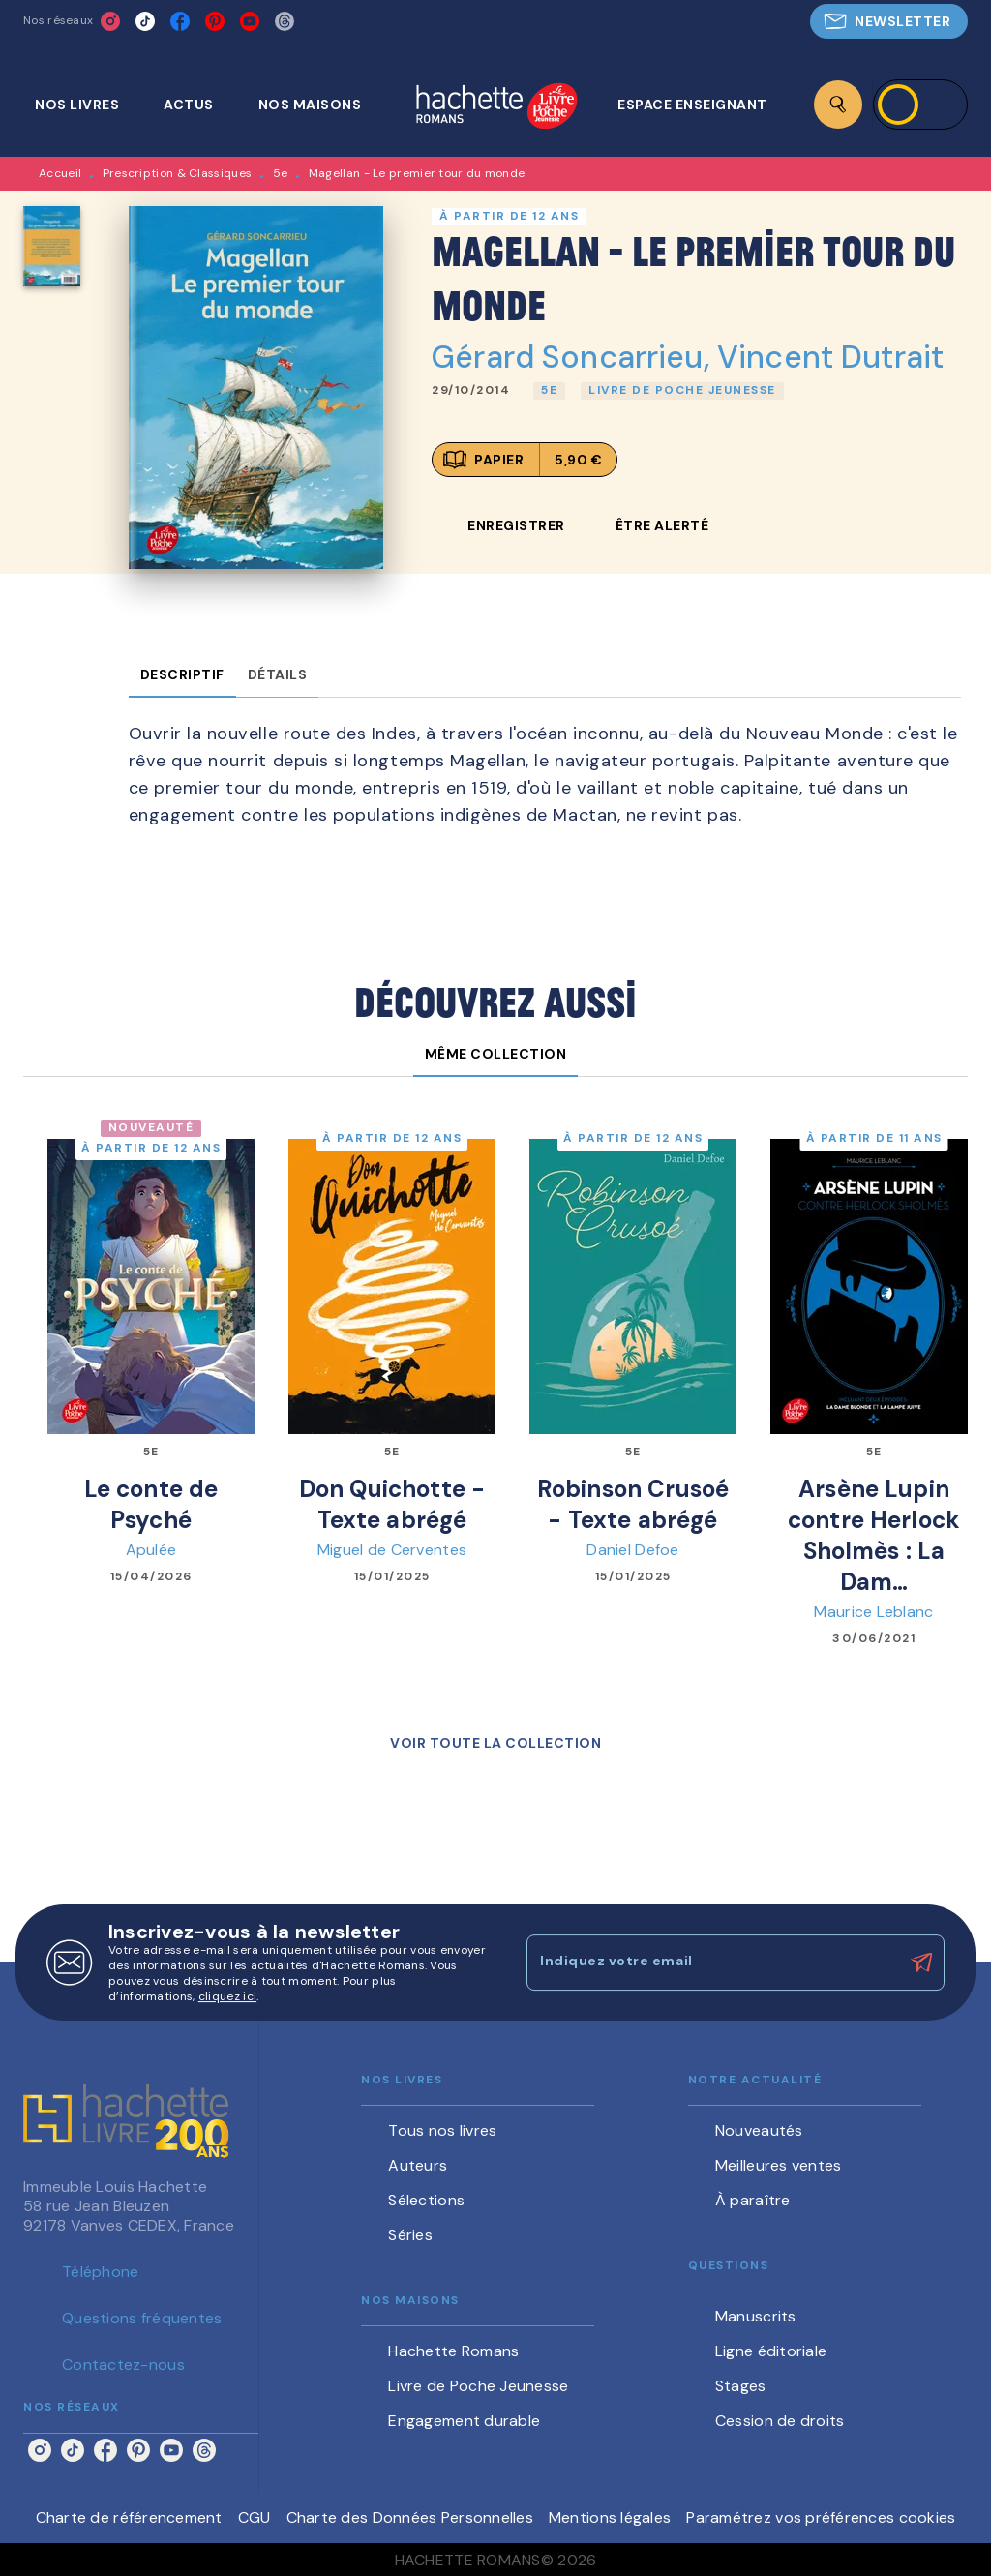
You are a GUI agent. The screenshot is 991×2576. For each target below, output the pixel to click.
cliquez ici (227, 1996)
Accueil (60, 173)
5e (280, 173)
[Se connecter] (920, 104)
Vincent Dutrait (830, 357)
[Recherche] (838, 104)
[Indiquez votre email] (711, 1962)
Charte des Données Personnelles (409, 2517)
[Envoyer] (921, 1962)
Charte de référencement (129, 2517)
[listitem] (110, 21)
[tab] (87, 104)
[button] (889, 21)
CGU (254, 2517)
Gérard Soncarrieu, (574, 357)
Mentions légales (610, 2517)
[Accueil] (496, 108)
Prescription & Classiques (178, 173)
